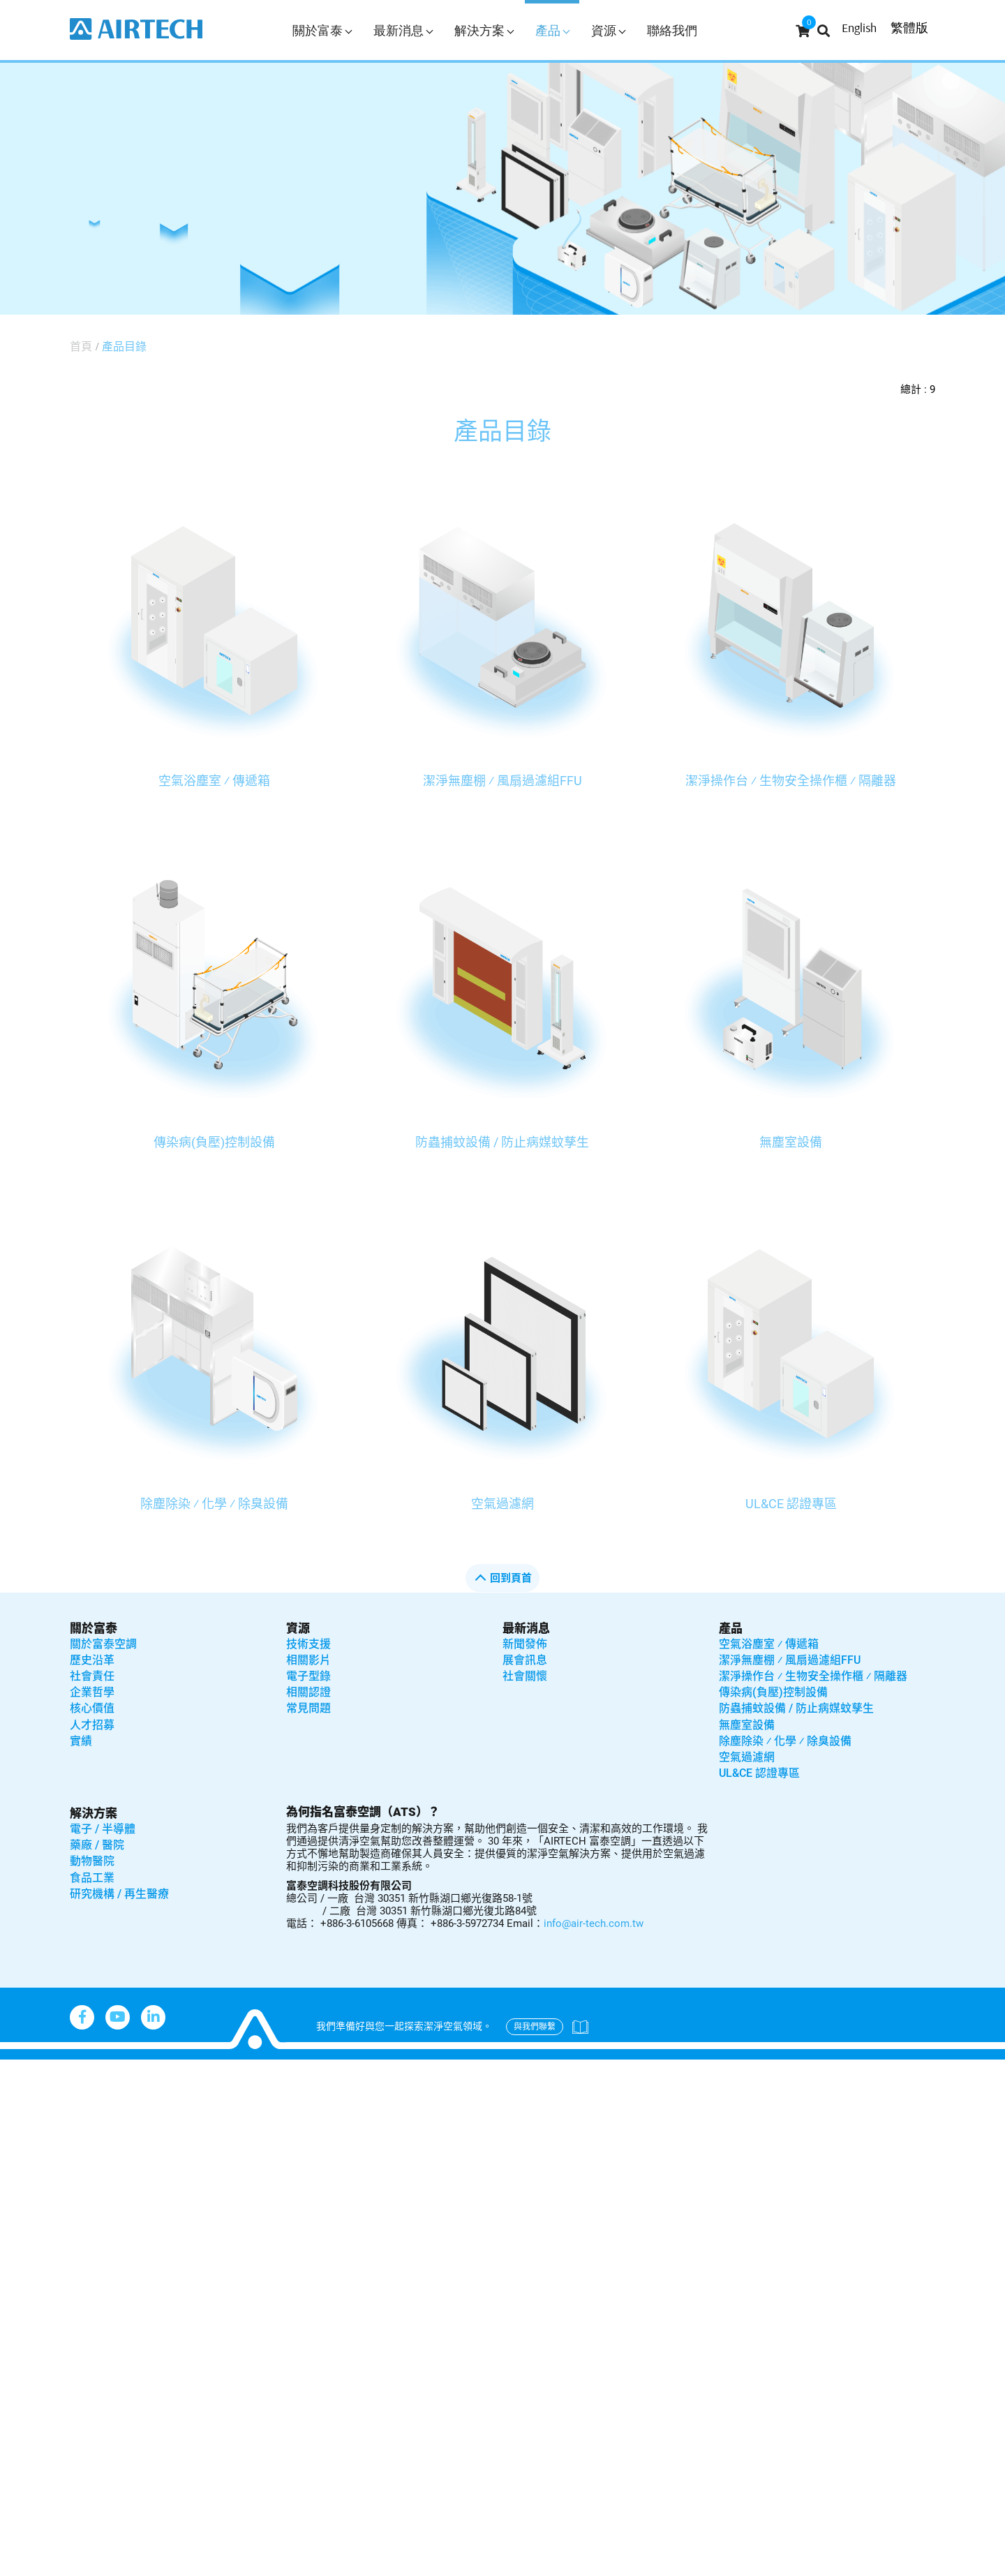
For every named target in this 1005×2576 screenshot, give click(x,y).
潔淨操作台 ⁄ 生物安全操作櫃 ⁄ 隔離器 (790, 780)
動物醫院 (92, 1861)
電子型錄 (308, 1676)
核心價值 (92, 1708)
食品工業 (92, 1877)
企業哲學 (92, 1692)
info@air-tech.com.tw (593, 1923)
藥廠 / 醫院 (97, 1845)
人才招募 (92, 1725)
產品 (552, 30)
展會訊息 (524, 1660)
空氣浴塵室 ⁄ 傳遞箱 (214, 780)
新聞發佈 (524, 1644)
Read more (35, 2250)
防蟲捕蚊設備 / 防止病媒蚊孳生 (502, 1142)
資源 (608, 30)
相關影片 (308, 1660)
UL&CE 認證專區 (791, 1503)
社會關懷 (524, 1676)
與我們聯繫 (535, 2027)
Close (15, 2069)
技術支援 (308, 1644)
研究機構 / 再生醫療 (119, 1893)
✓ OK (446, 2566)
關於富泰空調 (103, 1644)
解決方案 (484, 30)
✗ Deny (21, 2129)
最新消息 (403, 30)
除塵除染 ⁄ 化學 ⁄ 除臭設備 (214, 1503)
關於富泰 (322, 30)
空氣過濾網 (502, 1503)
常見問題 (308, 1708)
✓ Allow (22, 2109)
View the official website (140, 2250)
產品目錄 (124, 346)
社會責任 (92, 1676)
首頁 (81, 346)
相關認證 (308, 1692)
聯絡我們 (672, 30)
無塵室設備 (790, 1142)
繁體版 (909, 28)
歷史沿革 (92, 1660)
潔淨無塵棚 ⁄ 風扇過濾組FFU (502, 780)
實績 (81, 1741)
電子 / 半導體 (102, 1829)
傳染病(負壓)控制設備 (214, 1142)
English (859, 28)
